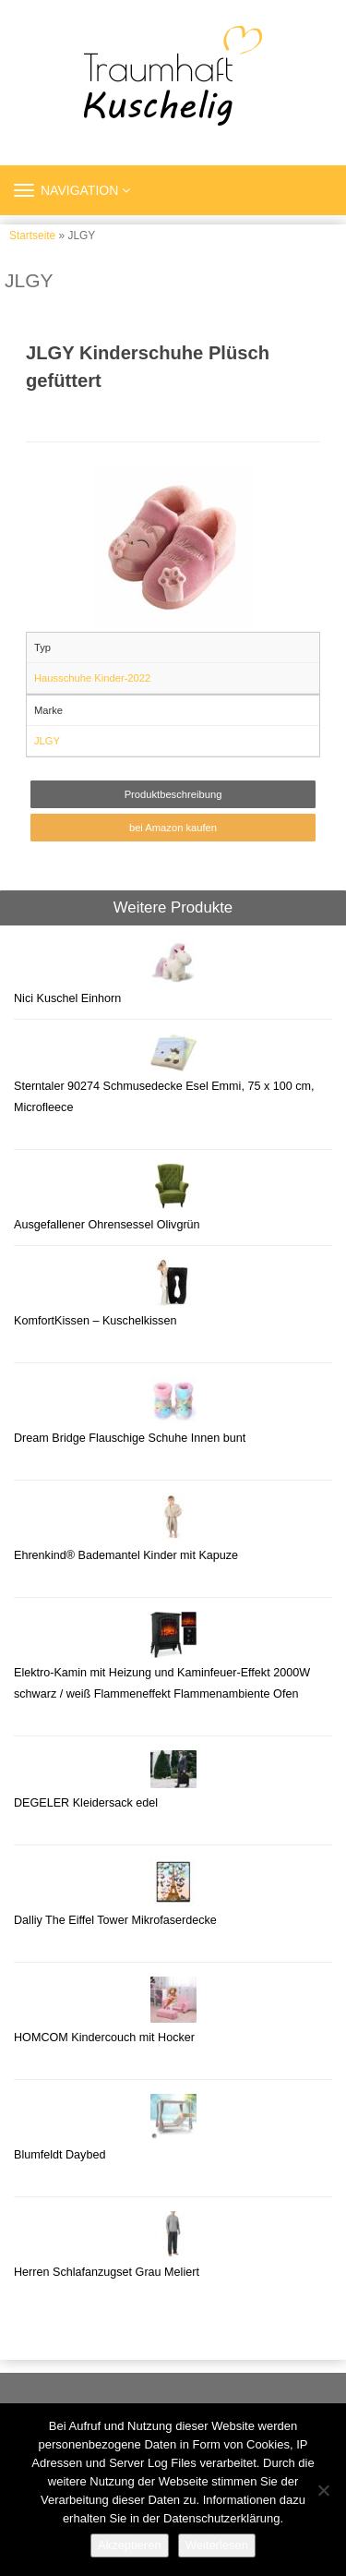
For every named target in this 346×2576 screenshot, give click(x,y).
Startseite (32, 235)
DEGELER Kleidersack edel (86, 1802)
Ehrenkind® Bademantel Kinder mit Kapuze (126, 1555)
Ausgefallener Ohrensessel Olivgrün (107, 1224)
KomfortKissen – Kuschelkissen (95, 1320)
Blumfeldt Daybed (59, 2154)
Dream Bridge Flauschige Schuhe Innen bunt (129, 1438)
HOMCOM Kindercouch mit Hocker (104, 2037)
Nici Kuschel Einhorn (69, 998)
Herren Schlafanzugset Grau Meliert (106, 2272)
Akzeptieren (129, 2545)
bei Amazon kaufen (173, 827)
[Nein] (323, 2490)
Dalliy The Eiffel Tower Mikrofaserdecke (115, 1920)
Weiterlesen (216, 2545)
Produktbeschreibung (173, 794)
